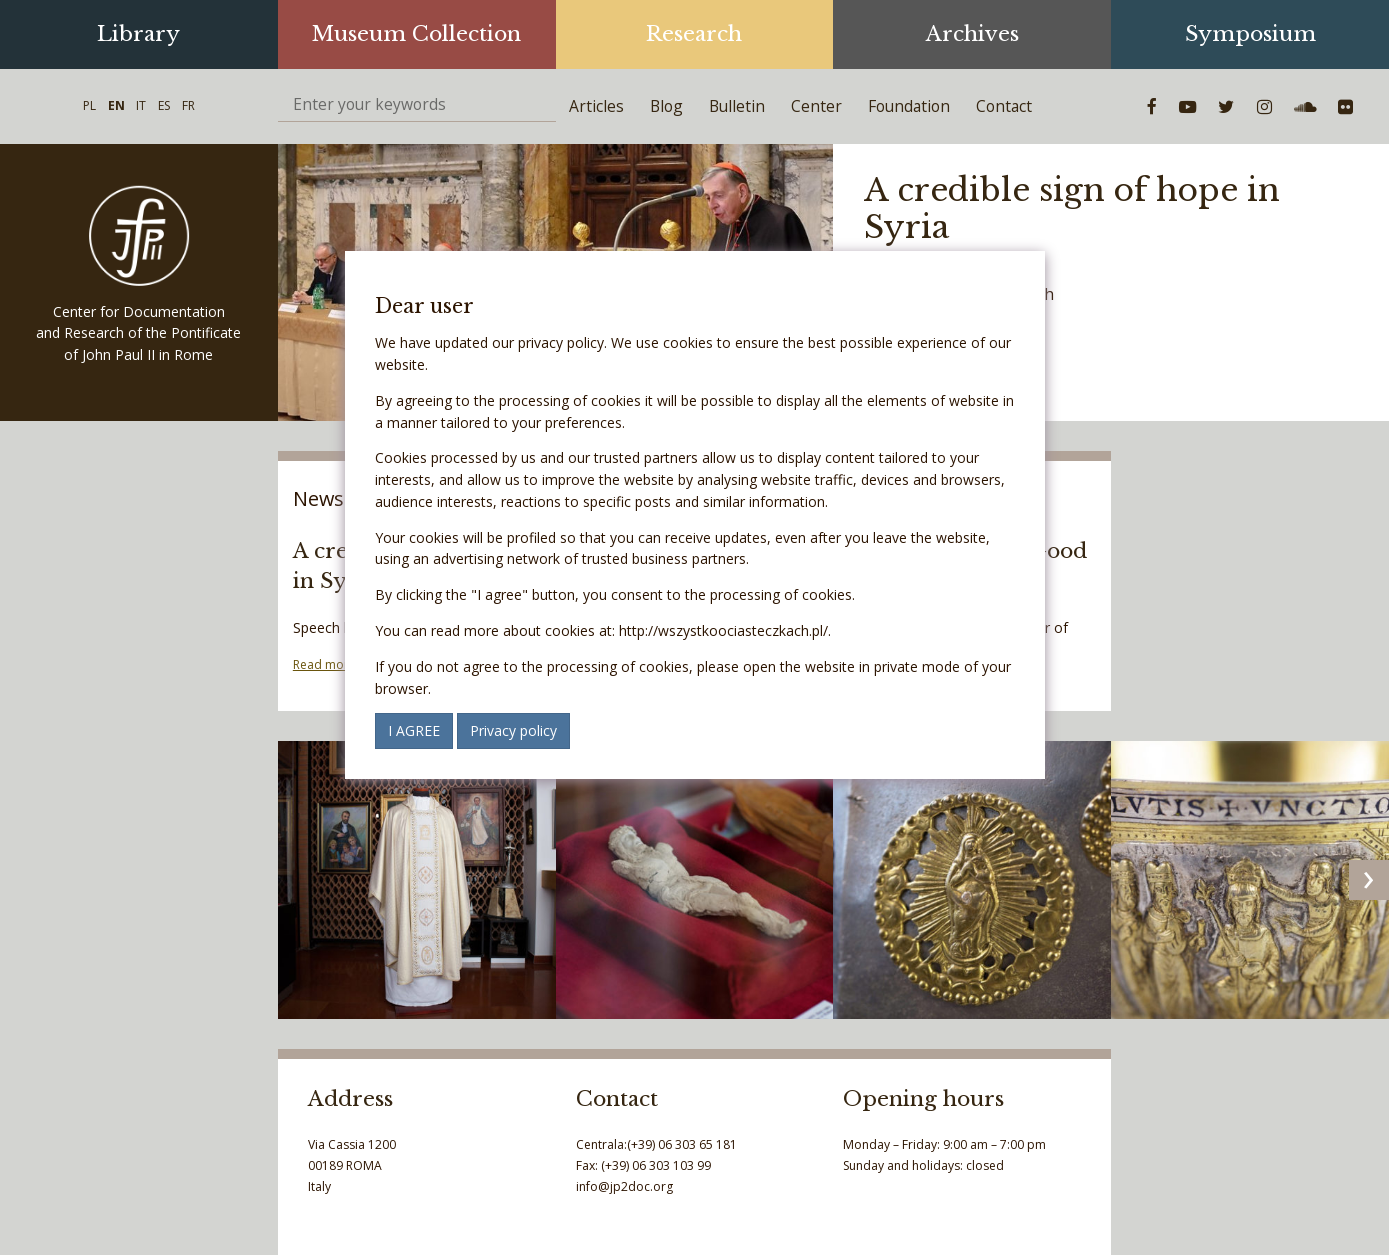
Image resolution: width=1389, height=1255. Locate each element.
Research (694, 34)
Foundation (909, 106)
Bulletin (737, 106)
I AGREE (414, 730)
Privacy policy (513, 730)
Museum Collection (416, 34)
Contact (1004, 106)
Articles (596, 106)
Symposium (1250, 34)
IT (141, 105)
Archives (972, 34)
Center (816, 106)
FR (188, 105)
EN (116, 105)
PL (89, 105)
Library (138, 34)
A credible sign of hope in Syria (1072, 208)
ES (164, 105)
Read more (324, 664)
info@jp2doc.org (624, 1186)
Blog (666, 106)
